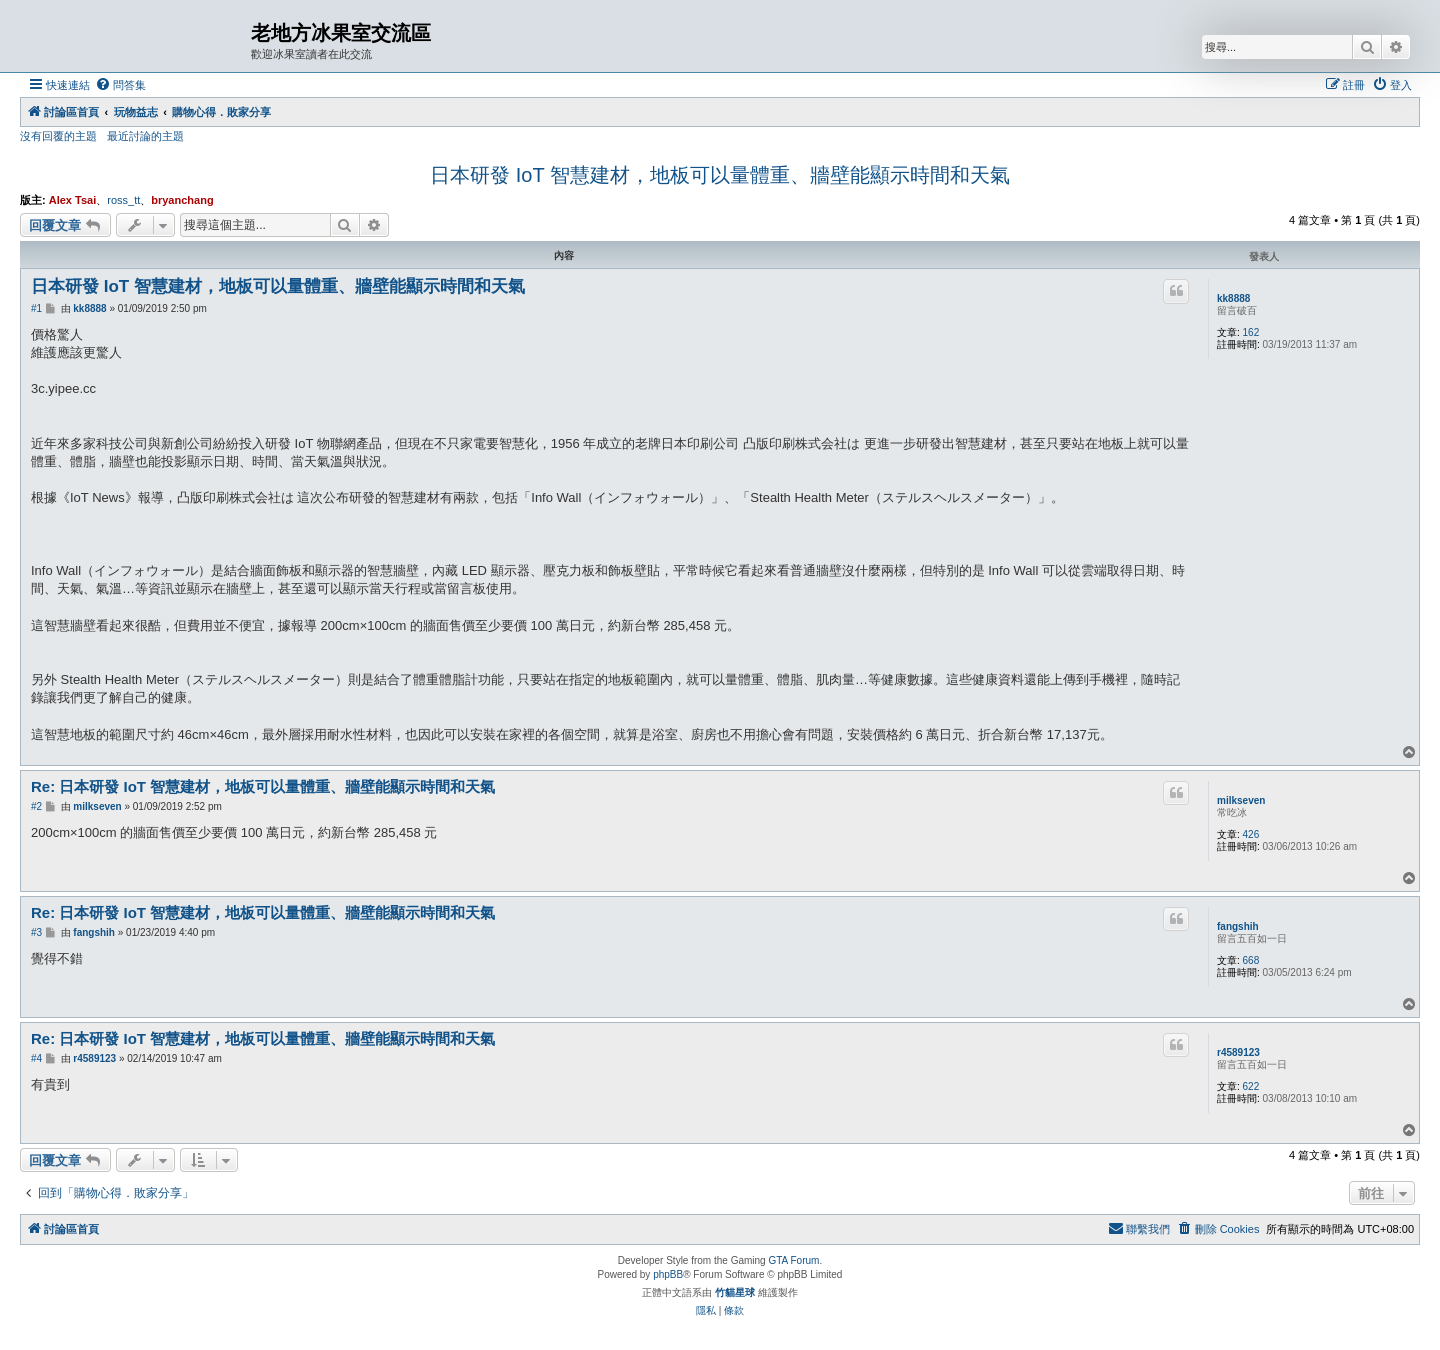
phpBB (668, 1274)
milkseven (1241, 800)
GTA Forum (793, 1260)
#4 (36, 1058)
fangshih (1238, 926)
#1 (36, 308)
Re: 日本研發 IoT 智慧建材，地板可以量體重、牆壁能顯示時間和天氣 (263, 786)
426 (1251, 834)
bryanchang (182, 200)
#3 (36, 932)
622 (1251, 1086)
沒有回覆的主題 (58, 136)
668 (1251, 960)
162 (1251, 332)
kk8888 (1233, 298)
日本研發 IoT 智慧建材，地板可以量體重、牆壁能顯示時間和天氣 (720, 175)
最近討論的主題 (145, 136)
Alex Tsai (73, 200)
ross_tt (123, 200)
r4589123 (1238, 1052)
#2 (36, 806)
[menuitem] (120, 85)
